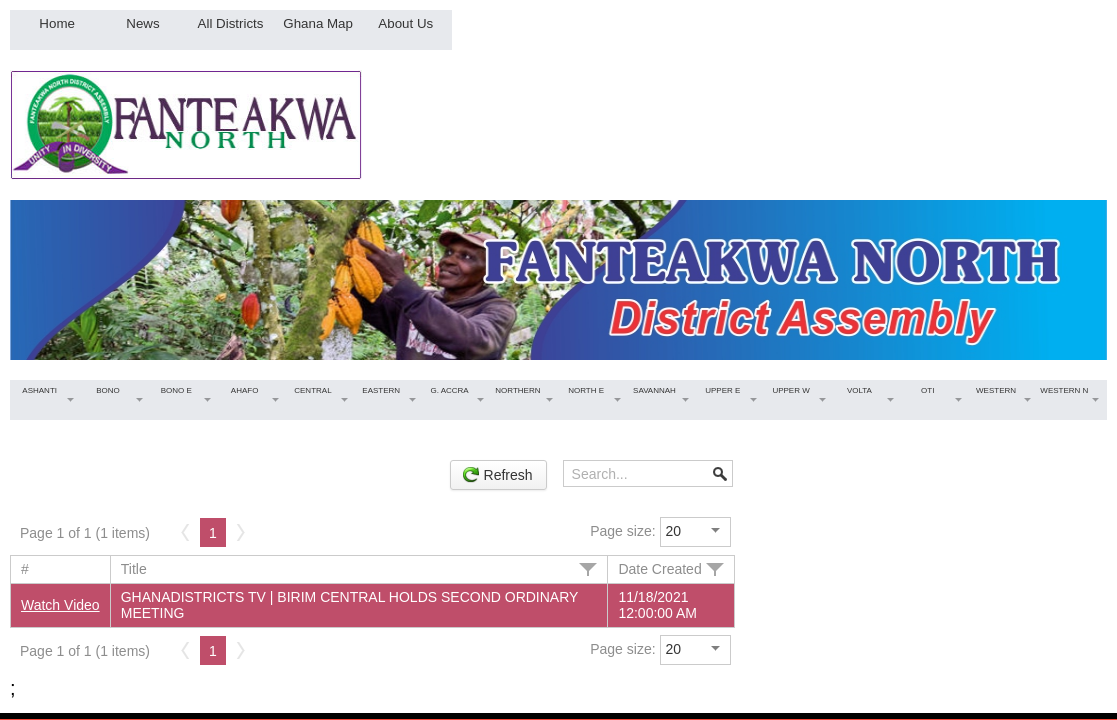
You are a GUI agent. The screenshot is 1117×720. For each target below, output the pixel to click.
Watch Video (60, 605)
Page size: (622, 531)
